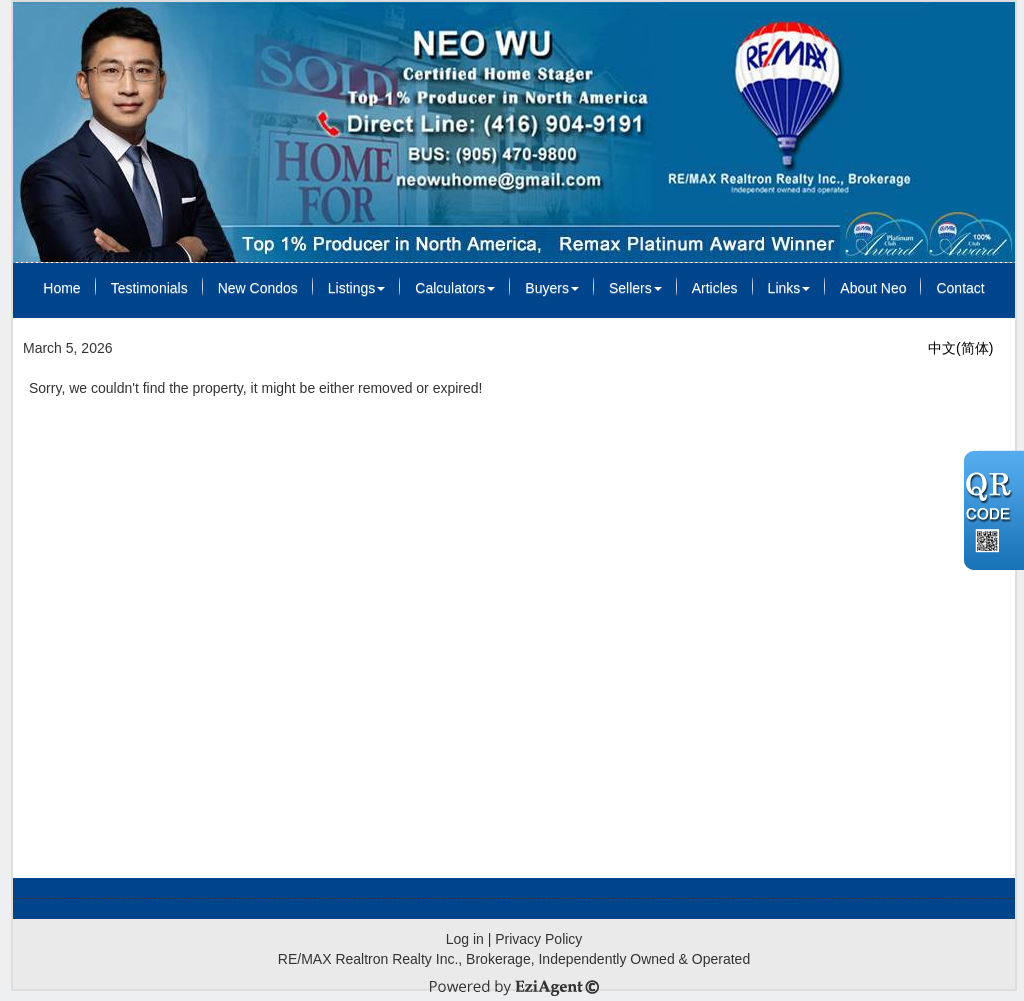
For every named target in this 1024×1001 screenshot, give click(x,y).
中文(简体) (960, 348)
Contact (960, 288)
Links (789, 288)
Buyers (552, 288)
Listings (356, 288)
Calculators (455, 288)
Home (61, 288)
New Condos (258, 288)
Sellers (635, 288)
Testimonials (149, 288)
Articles (715, 288)
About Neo (873, 288)
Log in (465, 939)
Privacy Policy (538, 939)
